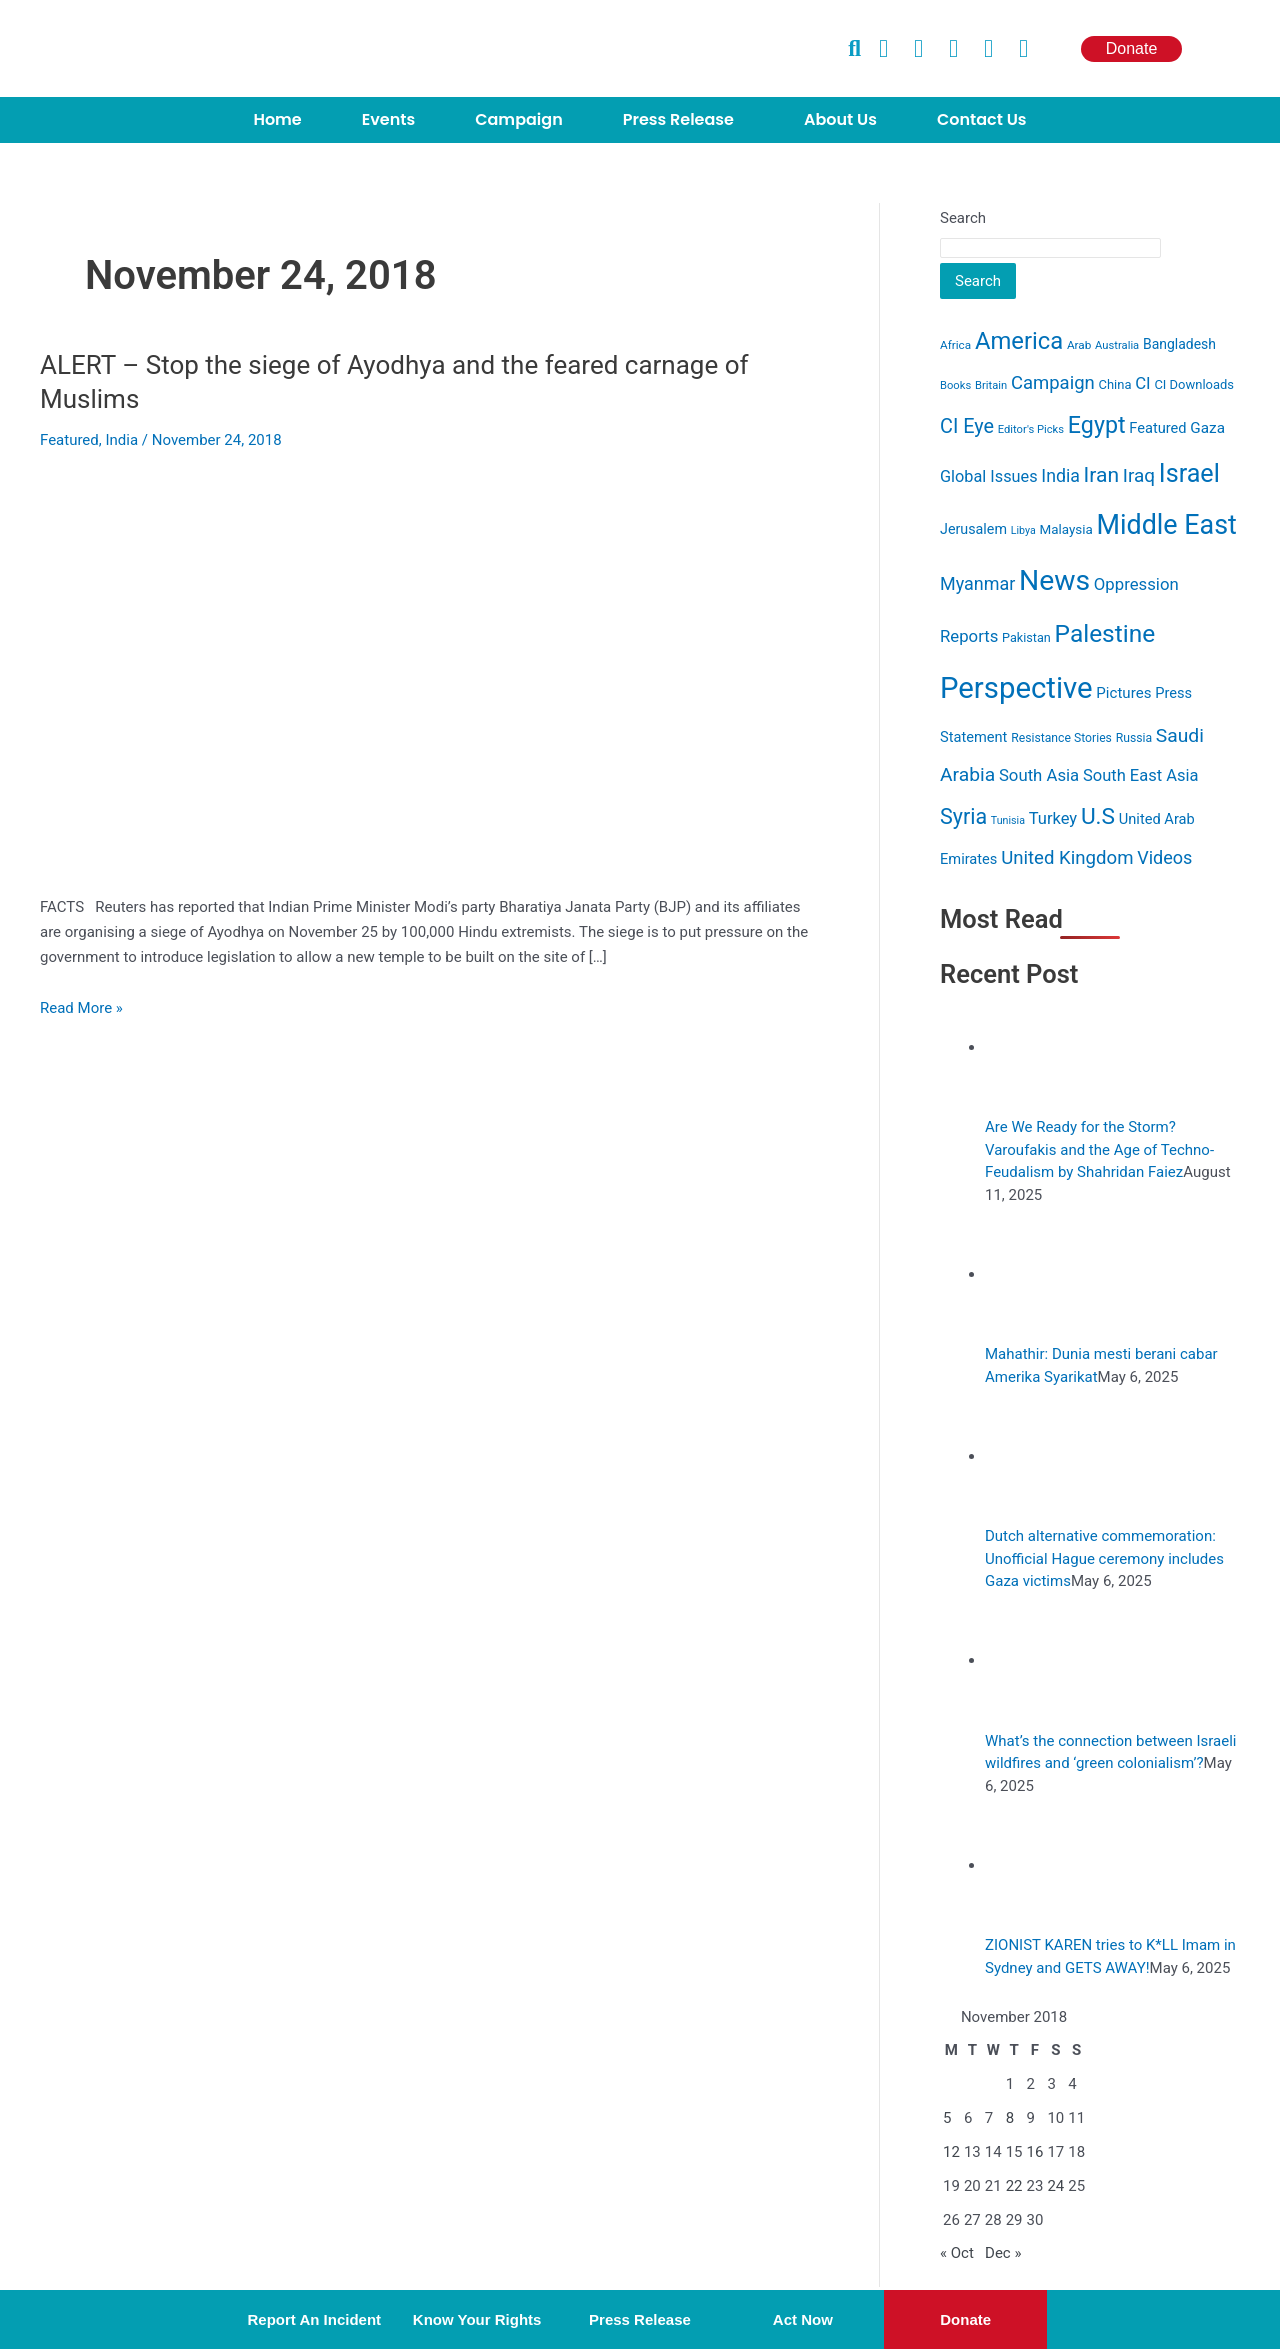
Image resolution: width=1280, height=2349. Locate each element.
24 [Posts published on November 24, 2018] (1055, 2186)
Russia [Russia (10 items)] (1134, 738)
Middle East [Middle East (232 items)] (1166, 525)
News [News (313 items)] (1054, 580)
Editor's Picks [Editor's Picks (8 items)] (1031, 429)
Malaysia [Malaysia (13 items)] (1065, 529)
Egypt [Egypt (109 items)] (1097, 425)
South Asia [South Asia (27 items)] (1039, 775)
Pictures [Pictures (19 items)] (1123, 693)
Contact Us (982, 119)
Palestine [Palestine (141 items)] (1105, 633)
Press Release (678, 119)
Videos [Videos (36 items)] (1164, 857)
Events (388, 119)
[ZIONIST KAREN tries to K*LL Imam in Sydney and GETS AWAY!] (1041, 1865)
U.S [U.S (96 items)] (1098, 816)
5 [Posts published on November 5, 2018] (947, 2118)
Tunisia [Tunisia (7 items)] (1008, 820)
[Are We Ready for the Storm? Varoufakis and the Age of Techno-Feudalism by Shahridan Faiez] (1041, 1047)
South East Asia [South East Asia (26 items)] (1141, 775)
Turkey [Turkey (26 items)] (1053, 818)
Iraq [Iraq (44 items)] (1139, 475)
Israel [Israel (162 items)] (1189, 473)
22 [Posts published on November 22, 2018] (1014, 2186)
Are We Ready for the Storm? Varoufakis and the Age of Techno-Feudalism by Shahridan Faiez (1099, 1149)
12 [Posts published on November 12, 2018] (951, 2152)
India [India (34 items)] (1060, 476)
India (121, 440)
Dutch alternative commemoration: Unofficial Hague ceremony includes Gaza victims (1104, 1558)
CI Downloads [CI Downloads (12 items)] (1194, 384)
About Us (840, 119)
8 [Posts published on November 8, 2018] (1010, 2118)
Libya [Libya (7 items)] (1023, 530)
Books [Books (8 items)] (955, 385)
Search (963, 218)
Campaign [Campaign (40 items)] (1053, 383)
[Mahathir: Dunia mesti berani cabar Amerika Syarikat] (1041, 1274)
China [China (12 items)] (1115, 384)
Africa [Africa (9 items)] (955, 345)
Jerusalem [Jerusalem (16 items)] (973, 529)
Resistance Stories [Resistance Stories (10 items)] (1061, 738)
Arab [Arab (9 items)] (1079, 345)
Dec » (1003, 2253)
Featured (69, 440)
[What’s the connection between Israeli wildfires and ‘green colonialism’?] (1041, 1660)
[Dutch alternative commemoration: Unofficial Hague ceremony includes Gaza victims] (1041, 1456)
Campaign (518, 119)
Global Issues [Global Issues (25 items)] (989, 476)
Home (277, 119)
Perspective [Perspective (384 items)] (1016, 688)
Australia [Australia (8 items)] (1117, 345)
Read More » (81, 1008)
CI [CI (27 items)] (1142, 383)
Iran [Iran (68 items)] (1102, 474)
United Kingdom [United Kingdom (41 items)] (1067, 858)
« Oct (957, 2253)
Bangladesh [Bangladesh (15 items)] (1179, 344)
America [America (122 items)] (1019, 341)
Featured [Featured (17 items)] (1157, 428)
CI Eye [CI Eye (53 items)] (967, 426)
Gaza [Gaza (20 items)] (1207, 428)
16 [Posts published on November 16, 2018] (1035, 2152)
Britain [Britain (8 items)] (991, 385)
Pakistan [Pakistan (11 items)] (1026, 637)
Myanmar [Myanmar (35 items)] (977, 583)
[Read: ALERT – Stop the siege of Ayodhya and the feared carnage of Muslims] (360, 681)
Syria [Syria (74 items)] (963, 816)
